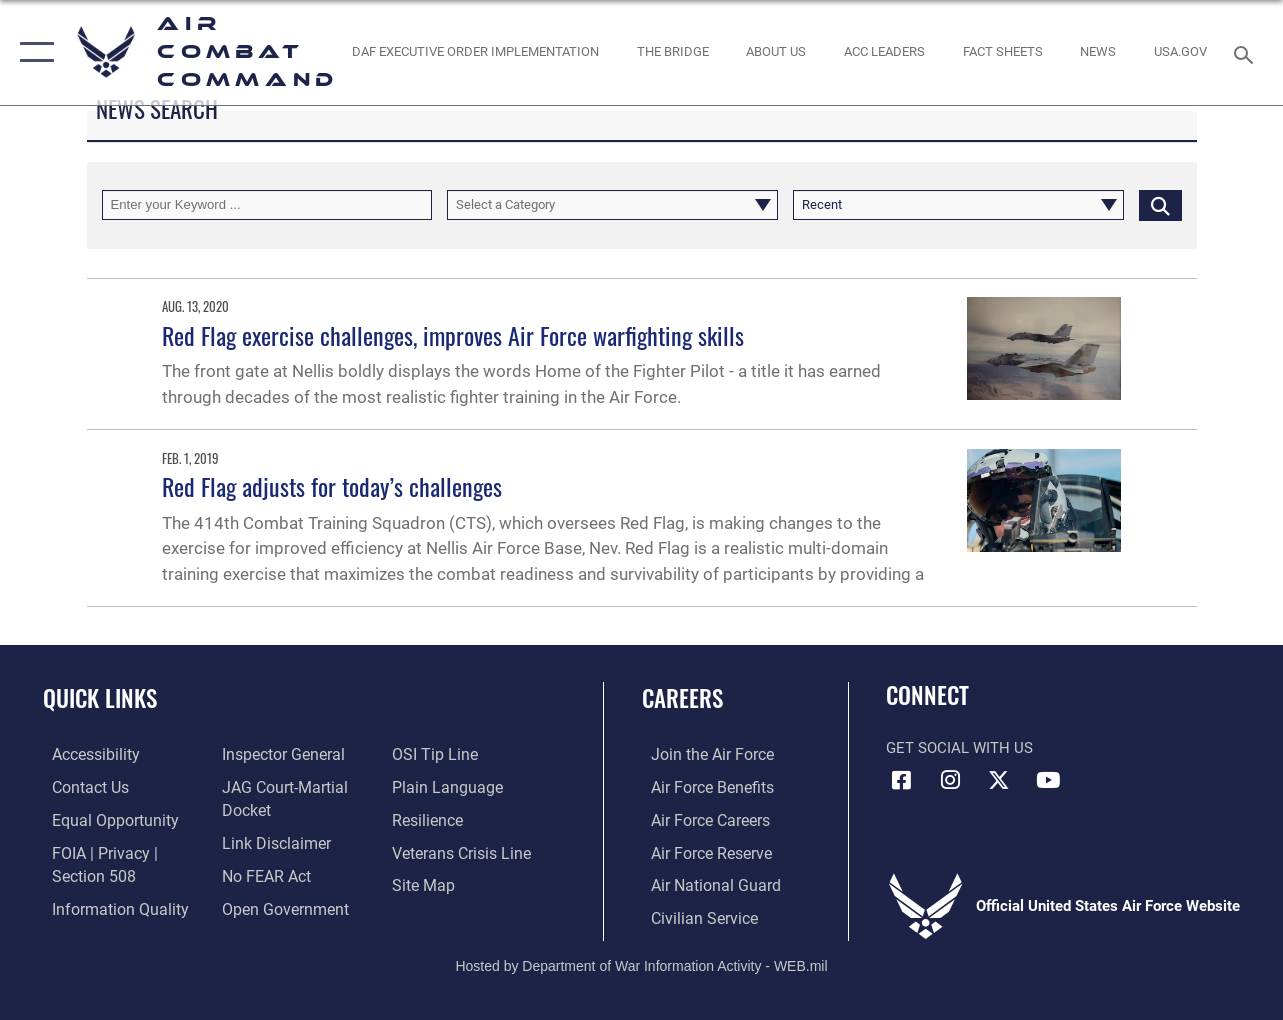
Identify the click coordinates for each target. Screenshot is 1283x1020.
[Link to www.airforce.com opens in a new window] (701, 755)
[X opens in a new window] (999, 780)
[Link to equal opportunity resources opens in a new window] (102, 819)
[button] (32, 52)
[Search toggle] (1247, 52)
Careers (682, 698)
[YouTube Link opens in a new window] (1048, 780)
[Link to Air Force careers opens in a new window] (700, 819)
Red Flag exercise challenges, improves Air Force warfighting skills (453, 335)
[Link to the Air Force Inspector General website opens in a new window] (278, 755)
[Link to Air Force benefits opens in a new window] (701, 787)
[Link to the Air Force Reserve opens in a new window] (701, 851)
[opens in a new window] (1180, 52)
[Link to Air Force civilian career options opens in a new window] (693, 915)
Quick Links (100, 698)
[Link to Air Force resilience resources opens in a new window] (429, 819)
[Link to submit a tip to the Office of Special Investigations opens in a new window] (435, 755)
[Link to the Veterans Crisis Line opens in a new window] (462, 851)
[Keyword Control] (267, 205)
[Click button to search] (1160, 205)
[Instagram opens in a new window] (950, 780)
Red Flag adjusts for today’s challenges (332, 486)
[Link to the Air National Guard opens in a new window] (703, 883)
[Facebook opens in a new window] (901, 780)
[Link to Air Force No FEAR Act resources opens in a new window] (262, 874)
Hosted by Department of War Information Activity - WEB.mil (641, 961)
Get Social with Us (959, 748)
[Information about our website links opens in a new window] (271, 842)
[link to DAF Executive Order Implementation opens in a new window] (475, 52)
